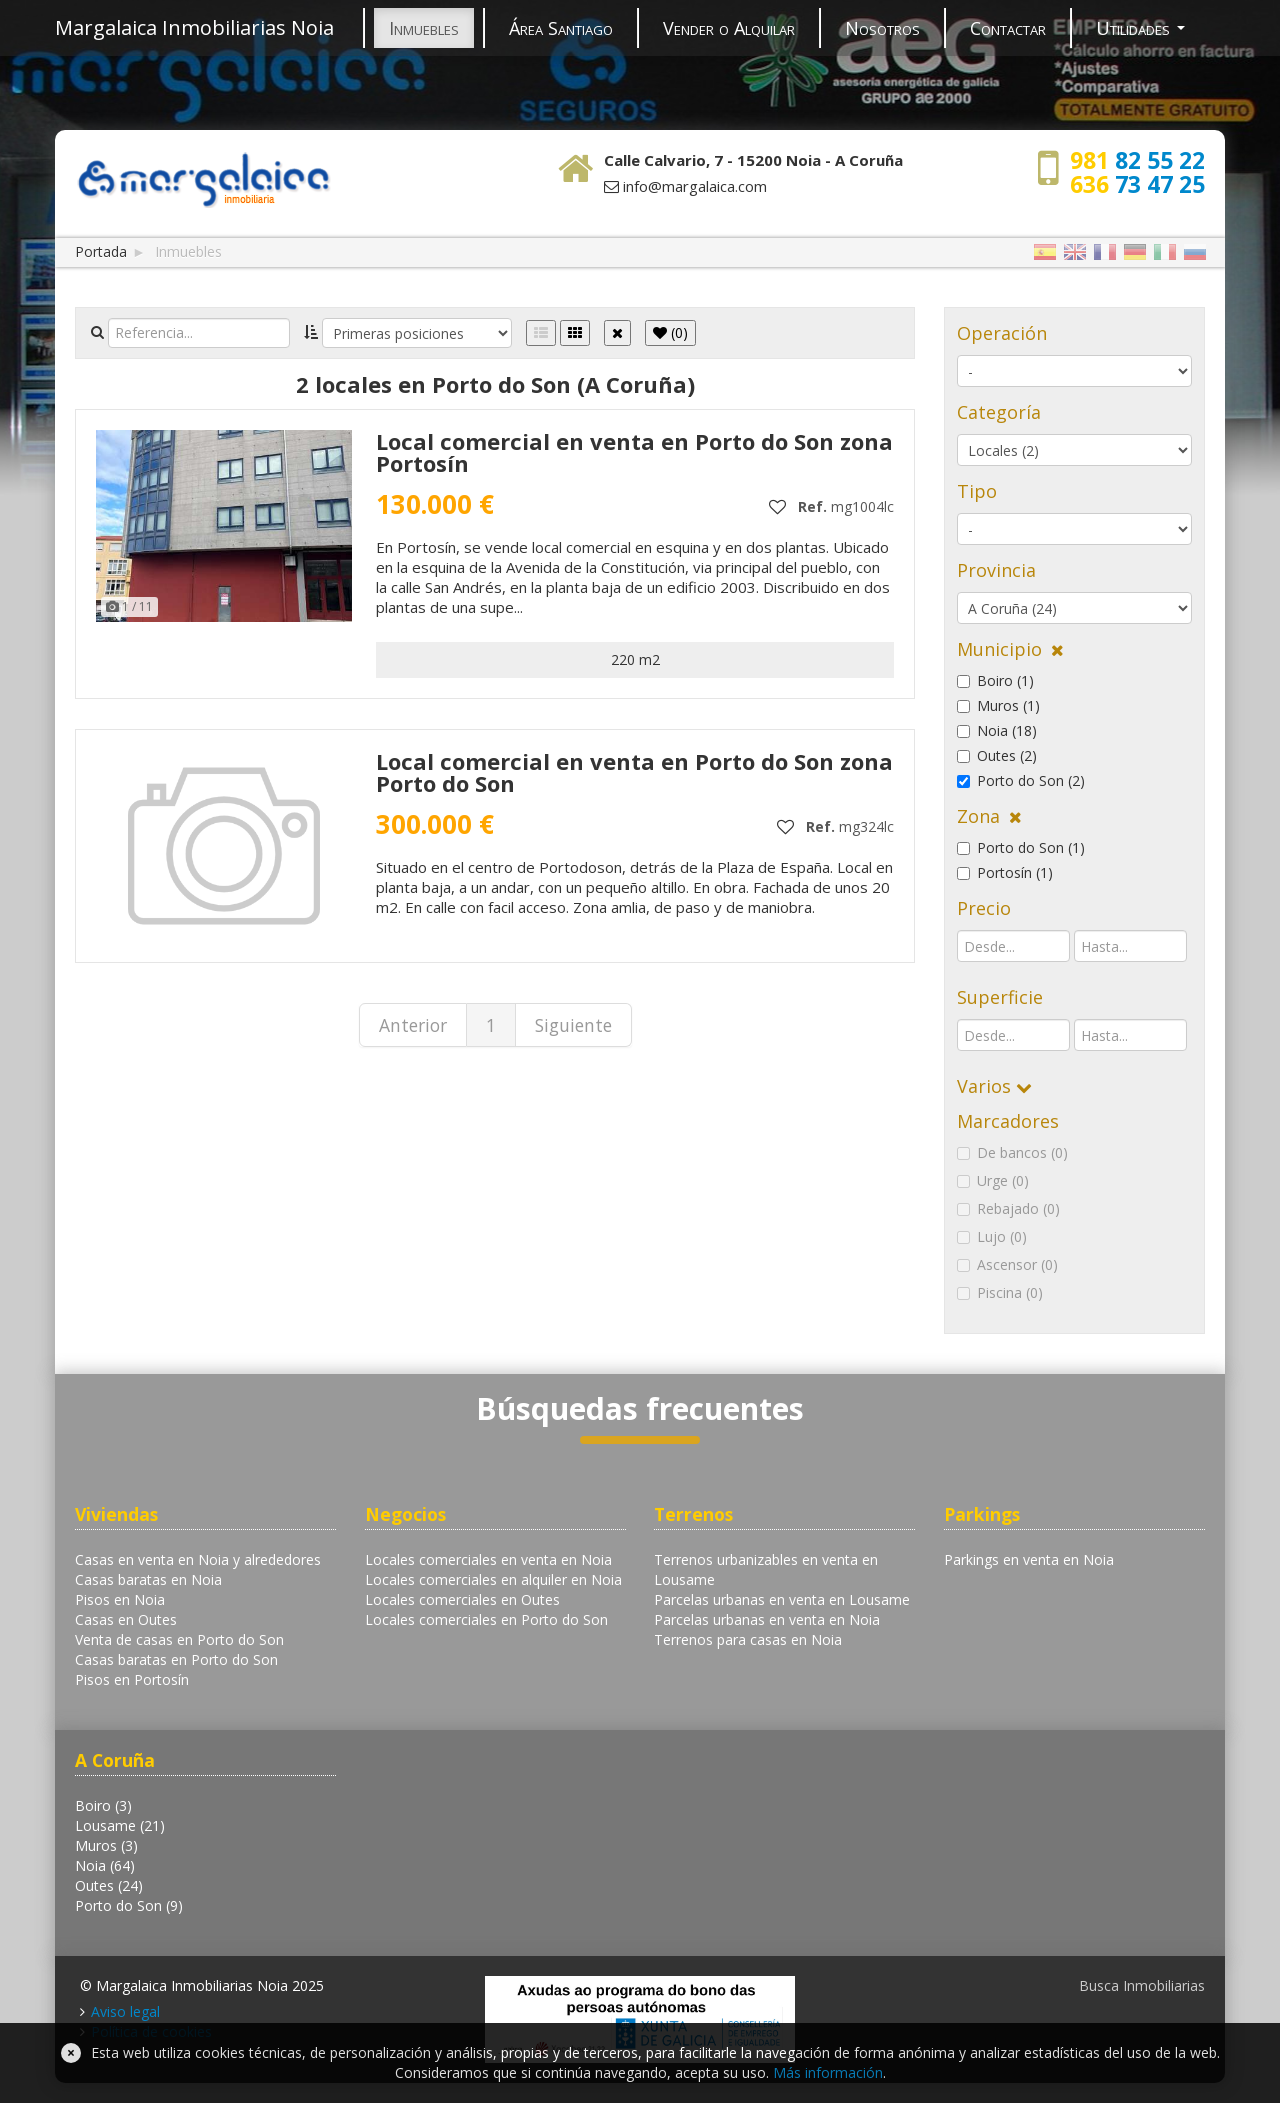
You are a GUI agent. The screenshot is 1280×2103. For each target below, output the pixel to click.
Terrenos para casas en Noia (748, 1639)
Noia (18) (997, 730)
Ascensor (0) (1007, 1264)
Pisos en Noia (120, 1599)
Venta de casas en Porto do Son (179, 1639)
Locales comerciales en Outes (462, 1599)
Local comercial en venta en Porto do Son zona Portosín (634, 452)
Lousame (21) (120, 1825)
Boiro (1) (995, 680)
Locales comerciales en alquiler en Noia (493, 1579)
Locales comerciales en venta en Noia (488, 1559)
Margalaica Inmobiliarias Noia (194, 27)
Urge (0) (993, 1180)
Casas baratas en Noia (148, 1579)
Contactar (1008, 28)
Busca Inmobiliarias (1142, 1985)
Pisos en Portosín (132, 1679)
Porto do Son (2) (1021, 780)
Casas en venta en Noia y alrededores (198, 1559)
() (670, 332)
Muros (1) (998, 705)
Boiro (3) (103, 1805)
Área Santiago (561, 28)
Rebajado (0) (1008, 1208)
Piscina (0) (1000, 1292)
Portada (101, 251)
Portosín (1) (1005, 872)
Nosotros (882, 28)
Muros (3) (106, 1845)
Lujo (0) (992, 1236)
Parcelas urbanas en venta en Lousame (782, 1599)
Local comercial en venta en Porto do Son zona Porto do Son (634, 772)
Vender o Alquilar (729, 28)
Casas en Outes (126, 1619)
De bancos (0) (1012, 1152)
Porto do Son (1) (1021, 847)
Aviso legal (125, 2011)
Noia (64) (105, 1865)
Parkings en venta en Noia (1029, 1559)
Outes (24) (109, 1885)
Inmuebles (424, 28)
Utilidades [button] (1140, 28)
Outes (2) (997, 755)
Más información (828, 2072)
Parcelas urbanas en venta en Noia (767, 1619)
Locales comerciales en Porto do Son (486, 1619)
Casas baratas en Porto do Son (176, 1659)
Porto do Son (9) (129, 1905)
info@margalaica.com (695, 186)
